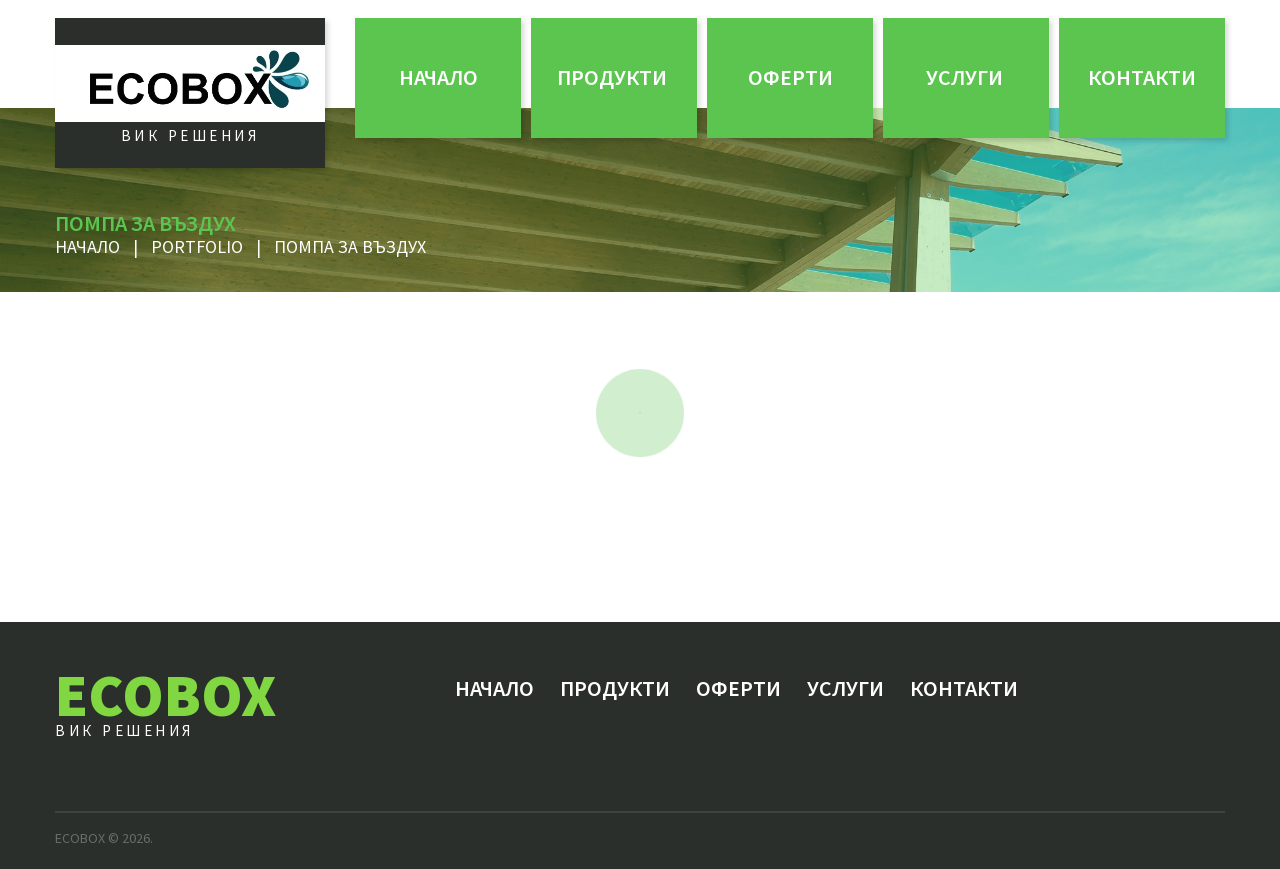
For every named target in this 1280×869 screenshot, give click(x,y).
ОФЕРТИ (790, 77)
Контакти (1142, 77)
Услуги (964, 77)
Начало (438, 77)
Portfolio (197, 246)
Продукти (612, 77)
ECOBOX (165, 694)
